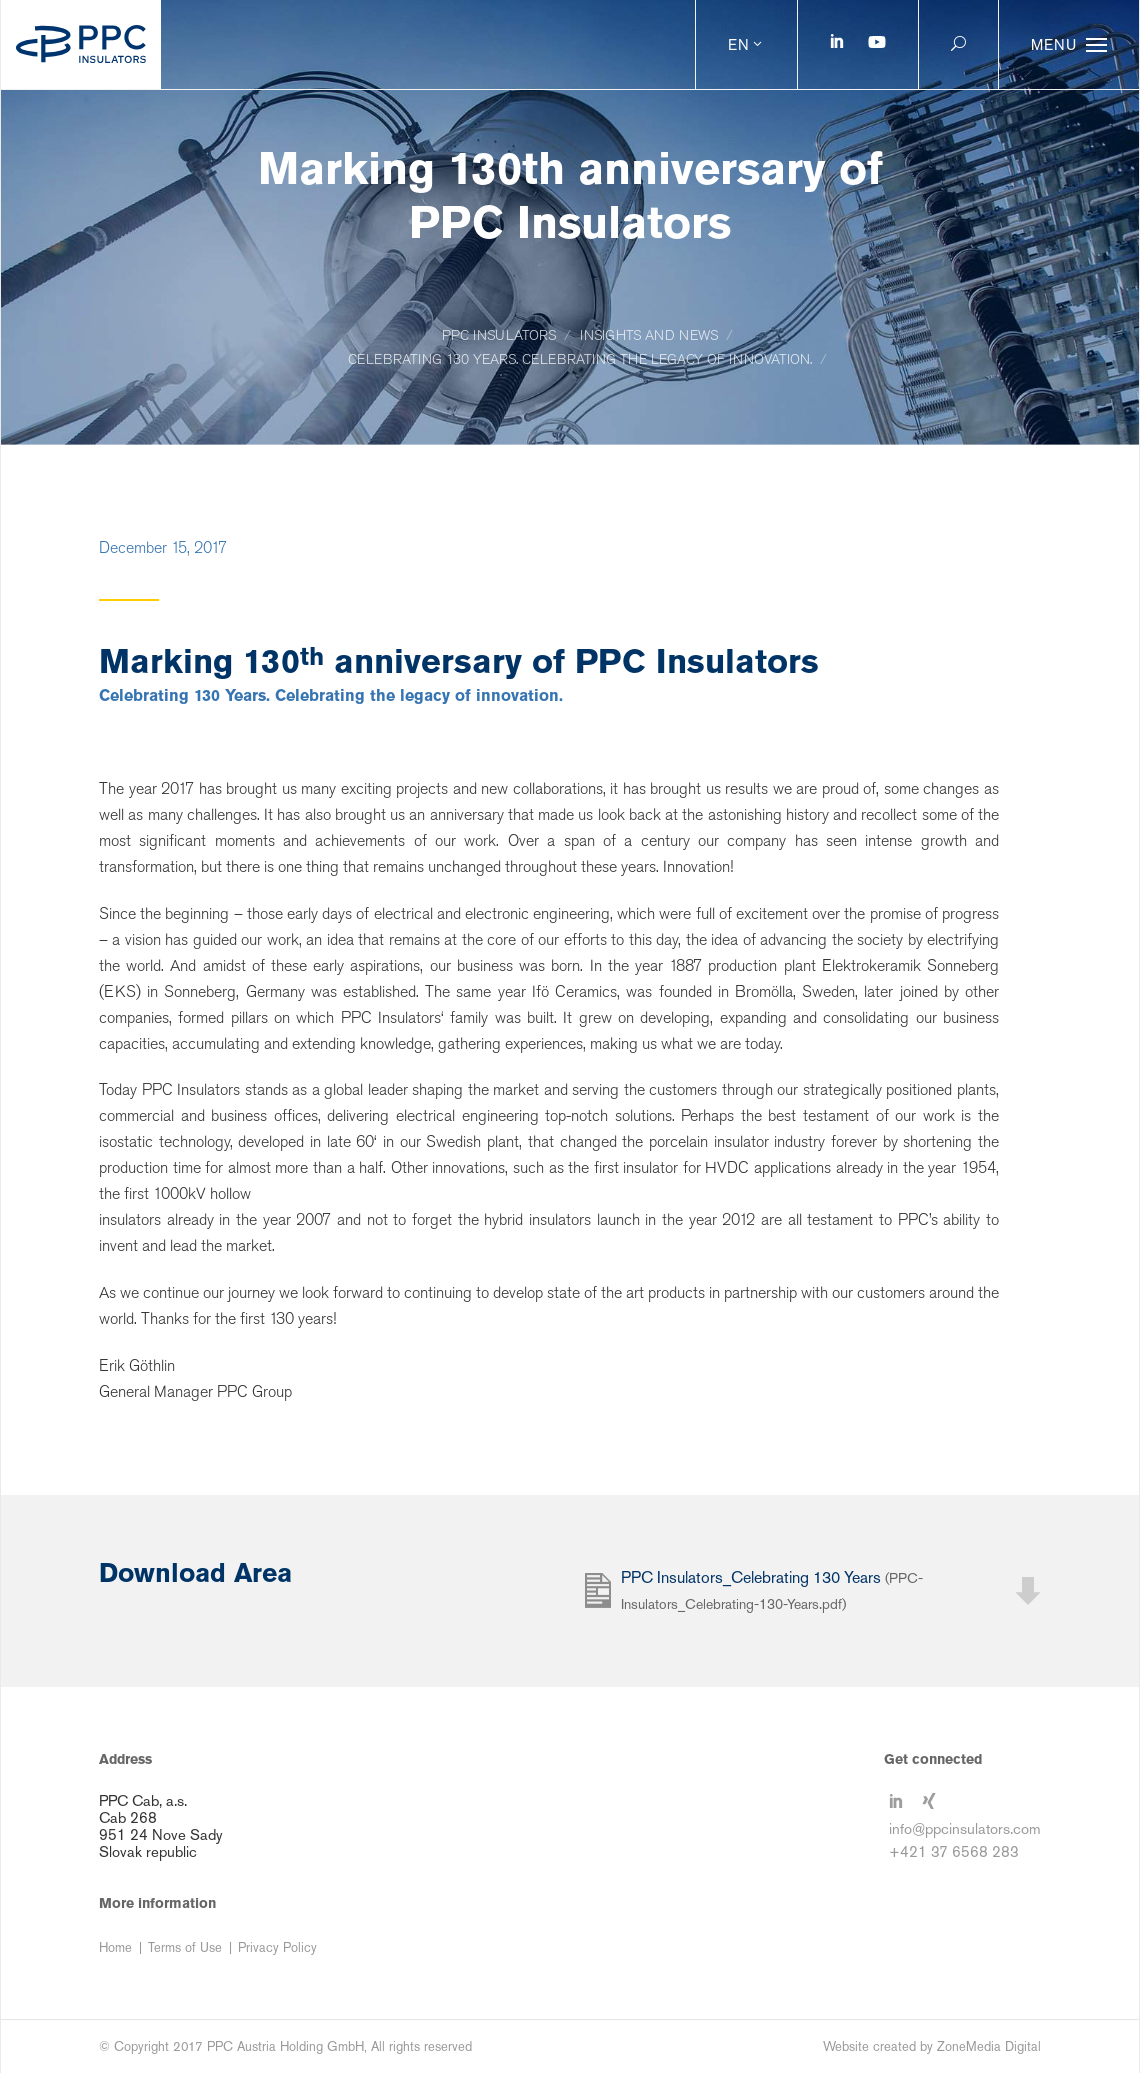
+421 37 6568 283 (954, 1851)
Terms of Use (185, 1947)
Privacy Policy (277, 1947)
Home (115, 1947)
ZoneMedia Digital (989, 2046)
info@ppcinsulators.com (965, 1828)
